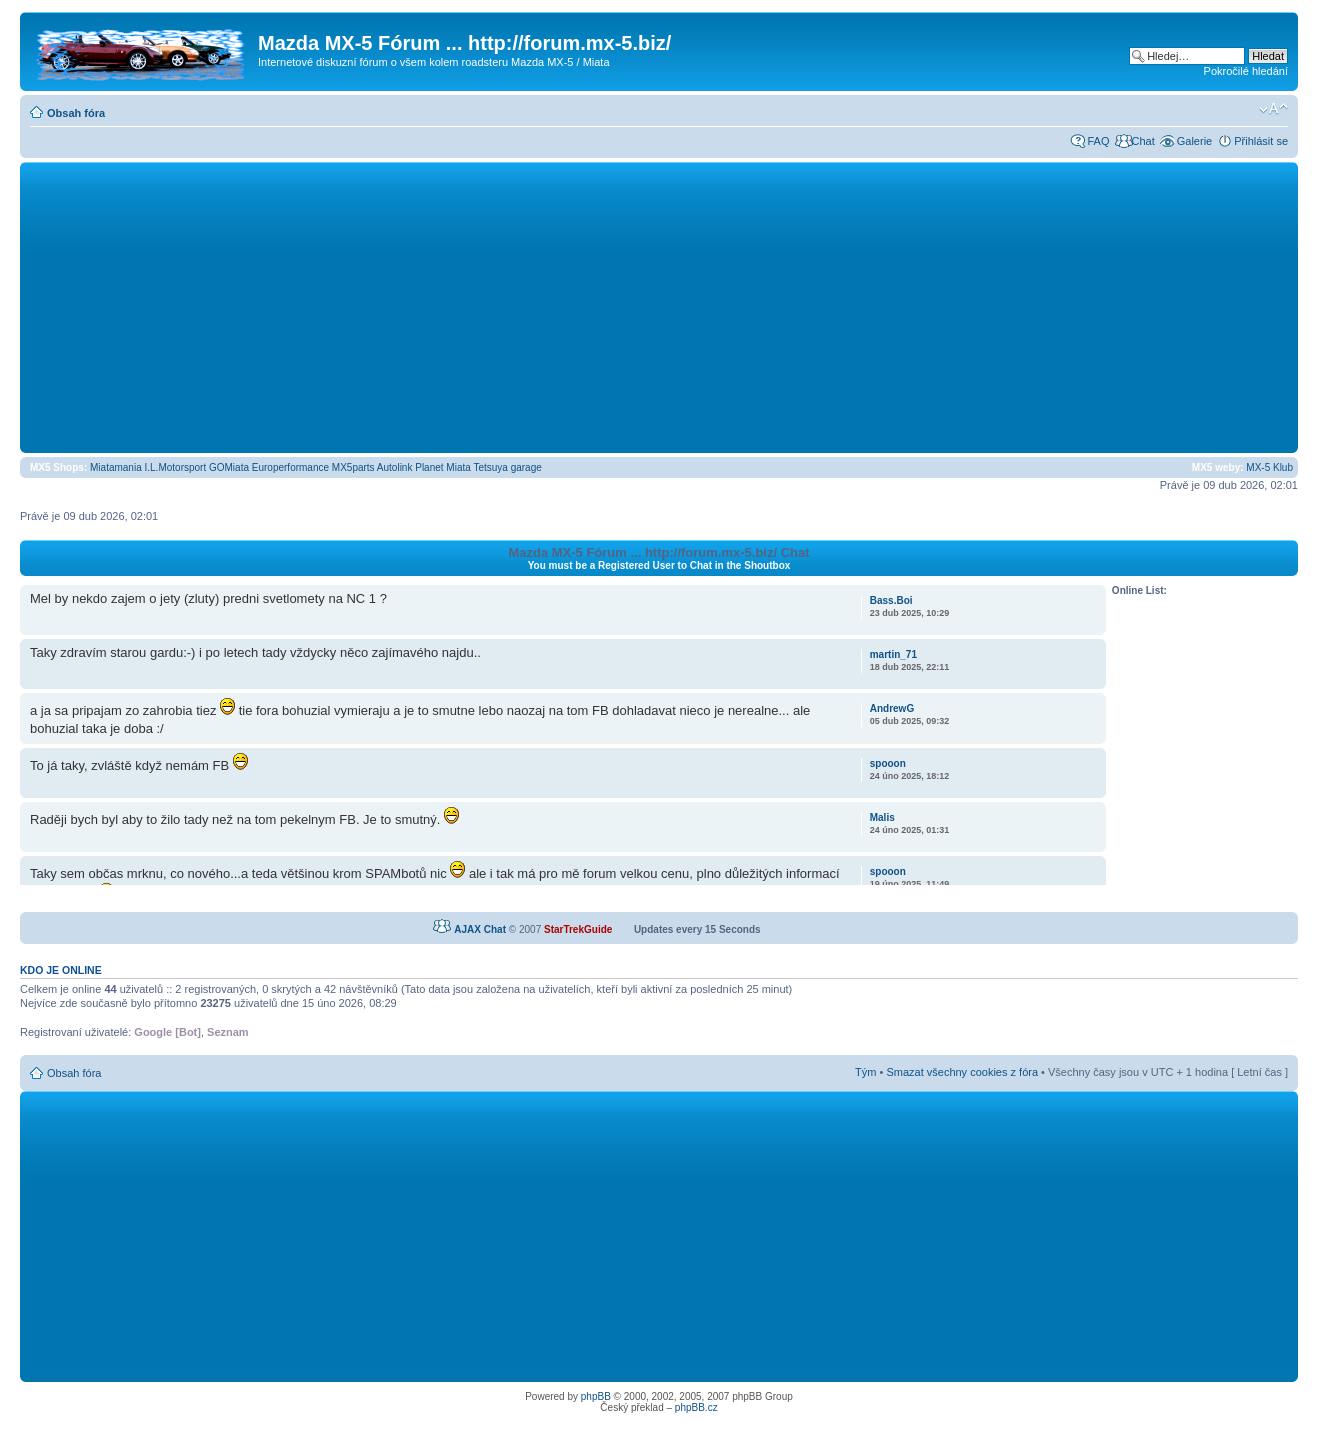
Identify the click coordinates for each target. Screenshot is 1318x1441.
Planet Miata (443, 467)
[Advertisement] (659, 307)
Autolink (395, 467)
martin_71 (893, 654)
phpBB (596, 1396)
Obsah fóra (76, 113)
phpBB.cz (696, 1407)
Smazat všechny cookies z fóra (962, 1072)
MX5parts (353, 467)
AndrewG (892, 708)
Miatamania (116, 467)
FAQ (1098, 141)
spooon (888, 763)
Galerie (1194, 141)
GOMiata (229, 467)
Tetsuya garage (507, 467)
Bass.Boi (891, 600)
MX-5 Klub (1269, 467)
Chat (1142, 141)
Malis (882, 817)
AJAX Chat (480, 929)
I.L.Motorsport (176, 467)
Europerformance (290, 467)
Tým (865, 1072)
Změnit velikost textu (1273, 109)
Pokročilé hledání (1246, 71)
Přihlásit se (1261, 141)
